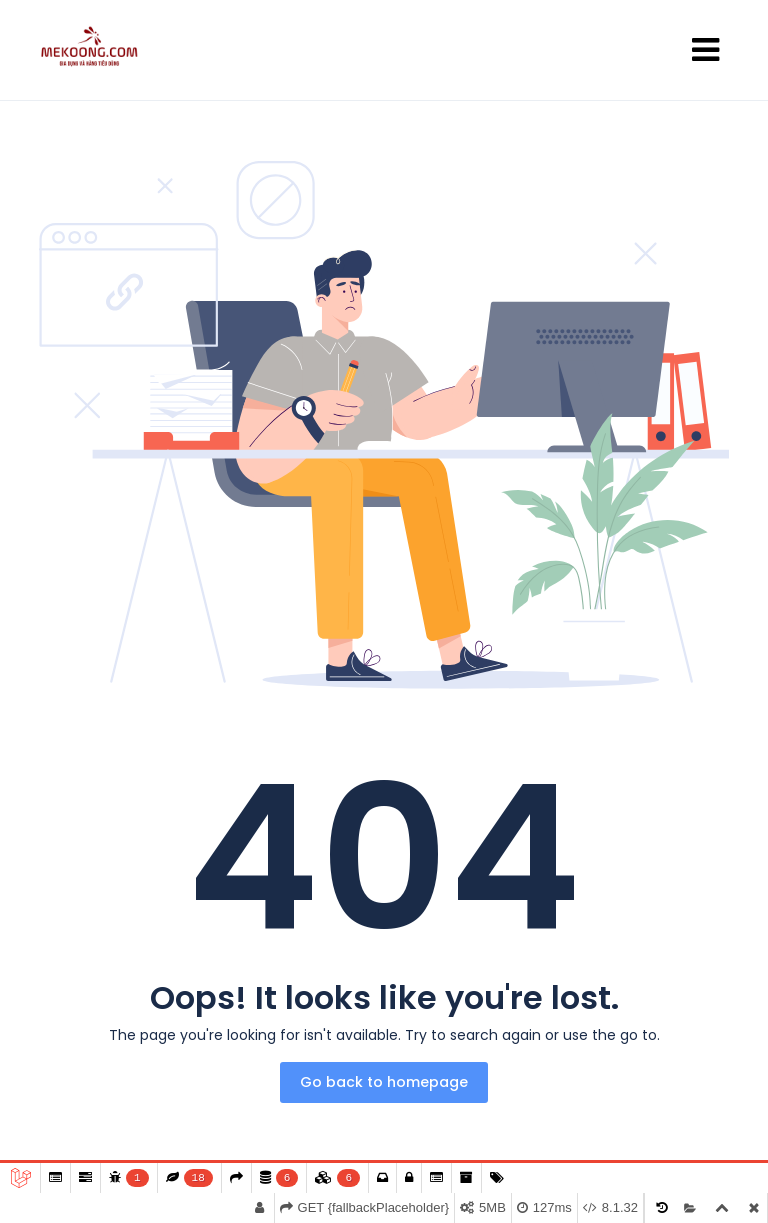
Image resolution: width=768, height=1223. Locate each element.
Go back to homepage (384, 1082)
